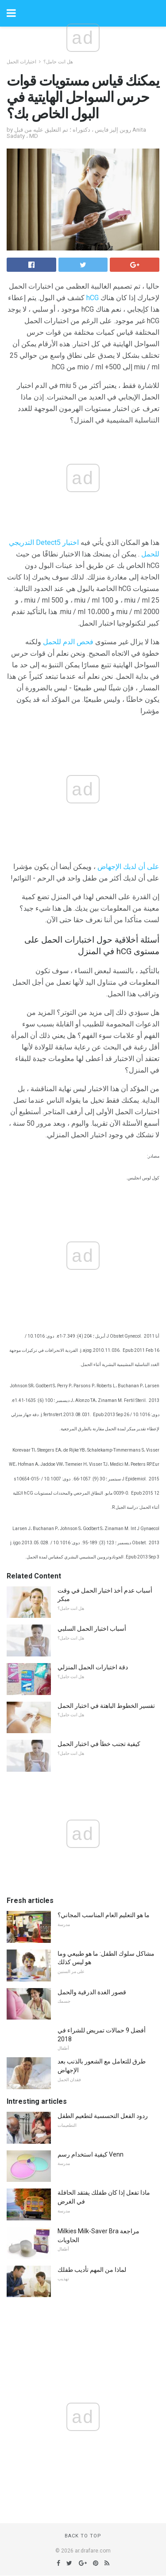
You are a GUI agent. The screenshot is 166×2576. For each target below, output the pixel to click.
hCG (92, 298)
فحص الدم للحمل (68, 642)
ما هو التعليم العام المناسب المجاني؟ (104, 1914)
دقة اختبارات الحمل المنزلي (93, 1667)
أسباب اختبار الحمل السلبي (92, 1628)
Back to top (83, 2536)
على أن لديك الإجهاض (128, 866)
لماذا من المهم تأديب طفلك (92, 2269)
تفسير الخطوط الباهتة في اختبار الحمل (106, 1705)
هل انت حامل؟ (58, 62)
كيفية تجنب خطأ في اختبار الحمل (99, 1743)
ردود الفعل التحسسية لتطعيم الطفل (103, 2115)
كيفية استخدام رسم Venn (91, 2154)
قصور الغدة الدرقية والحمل (92, 1992)
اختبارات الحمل (21, 62)
